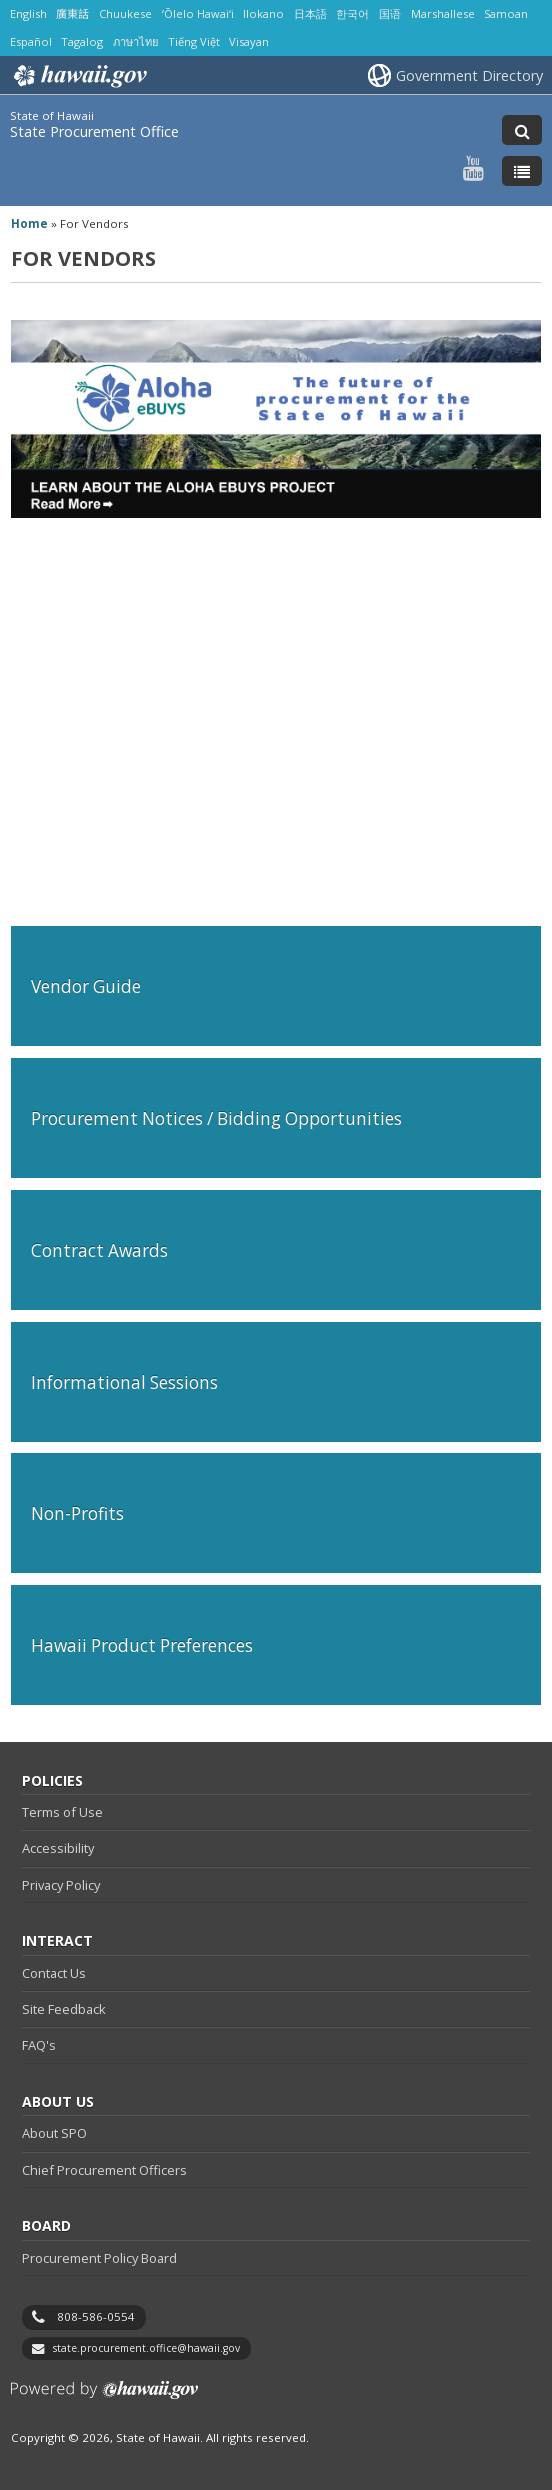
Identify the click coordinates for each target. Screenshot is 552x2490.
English (28, 13)
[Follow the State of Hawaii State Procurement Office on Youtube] (473, 167)
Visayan (249, 41)
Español (31, 41)
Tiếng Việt (194, 41)
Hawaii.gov (78, 76)
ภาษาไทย (135, 41)
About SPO (54, 2133)
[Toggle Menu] (522, 171)
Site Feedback (64, 2009)
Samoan (506, 13)
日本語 (310, 13)
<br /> (276, 712)
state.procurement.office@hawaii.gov (146, 2348)
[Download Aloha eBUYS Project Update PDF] (276, 512)
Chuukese (125, 13)
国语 (390, 13)
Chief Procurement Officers (104, 2170)
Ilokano (263, 13)
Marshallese (443, 13)
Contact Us (54, 1973)
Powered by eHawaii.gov (104, 2397)
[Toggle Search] (522, 130)
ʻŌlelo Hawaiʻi (198, 13)
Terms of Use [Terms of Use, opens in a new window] (62, 1812)
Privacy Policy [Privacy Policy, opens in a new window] (61, 1885)
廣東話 (72, 13)
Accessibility (58, 1848)
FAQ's (39, 2045)
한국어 (352, 13)
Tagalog (82, 41)
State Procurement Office (94, 131)
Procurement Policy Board (99, 2258)
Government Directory (469, 75)
